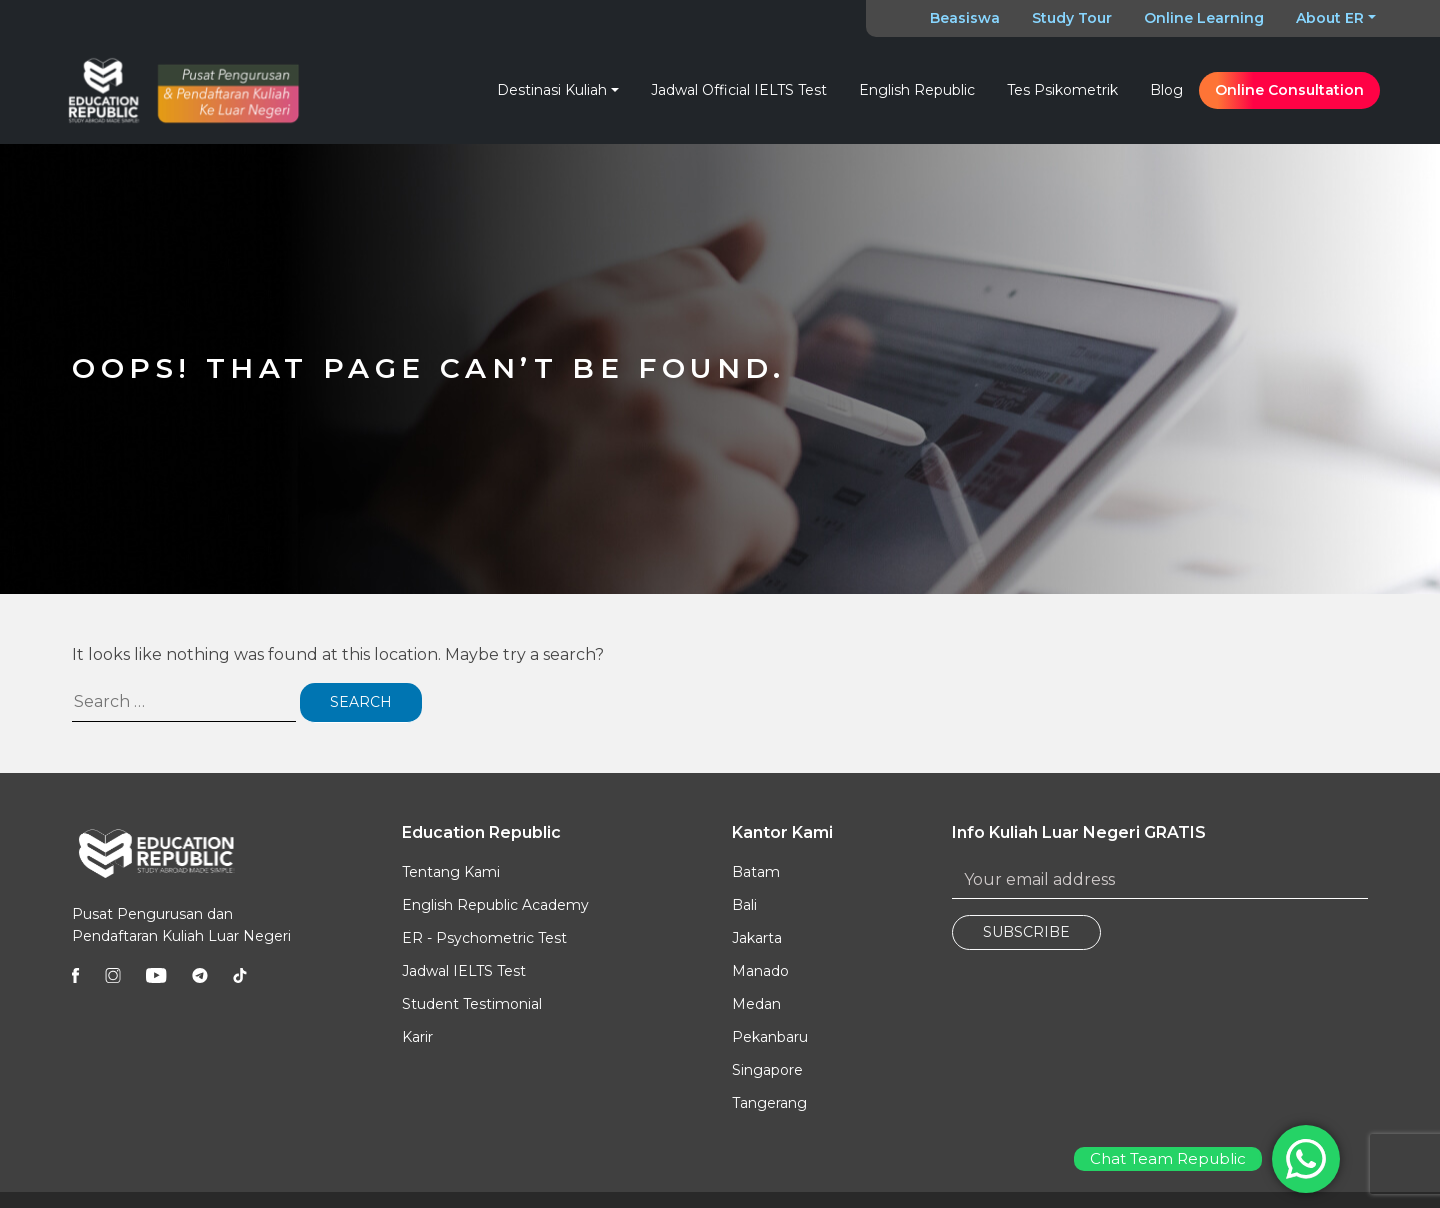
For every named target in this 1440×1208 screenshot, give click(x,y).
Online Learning (1204, 18)
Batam (756, 872)
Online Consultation (1289, 90)
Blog (1166, 90)
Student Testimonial (472, 1004)
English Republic (917, 90)
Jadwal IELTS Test (464, 971)
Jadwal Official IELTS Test (739, 90)
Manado (760, 971)
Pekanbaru (770, 1037)
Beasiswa (965, 18)
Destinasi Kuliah (552, 90)
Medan (756, 1004)
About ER (1330, 18)
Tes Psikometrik (1062, 90)
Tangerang (769, 1103)
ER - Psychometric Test (484, 938)
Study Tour (1072, 18)
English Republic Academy (495, 905)
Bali (744, 905)
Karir (417, 1037)
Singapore (767, 1070)
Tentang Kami (451, 872)
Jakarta (757, 938)
